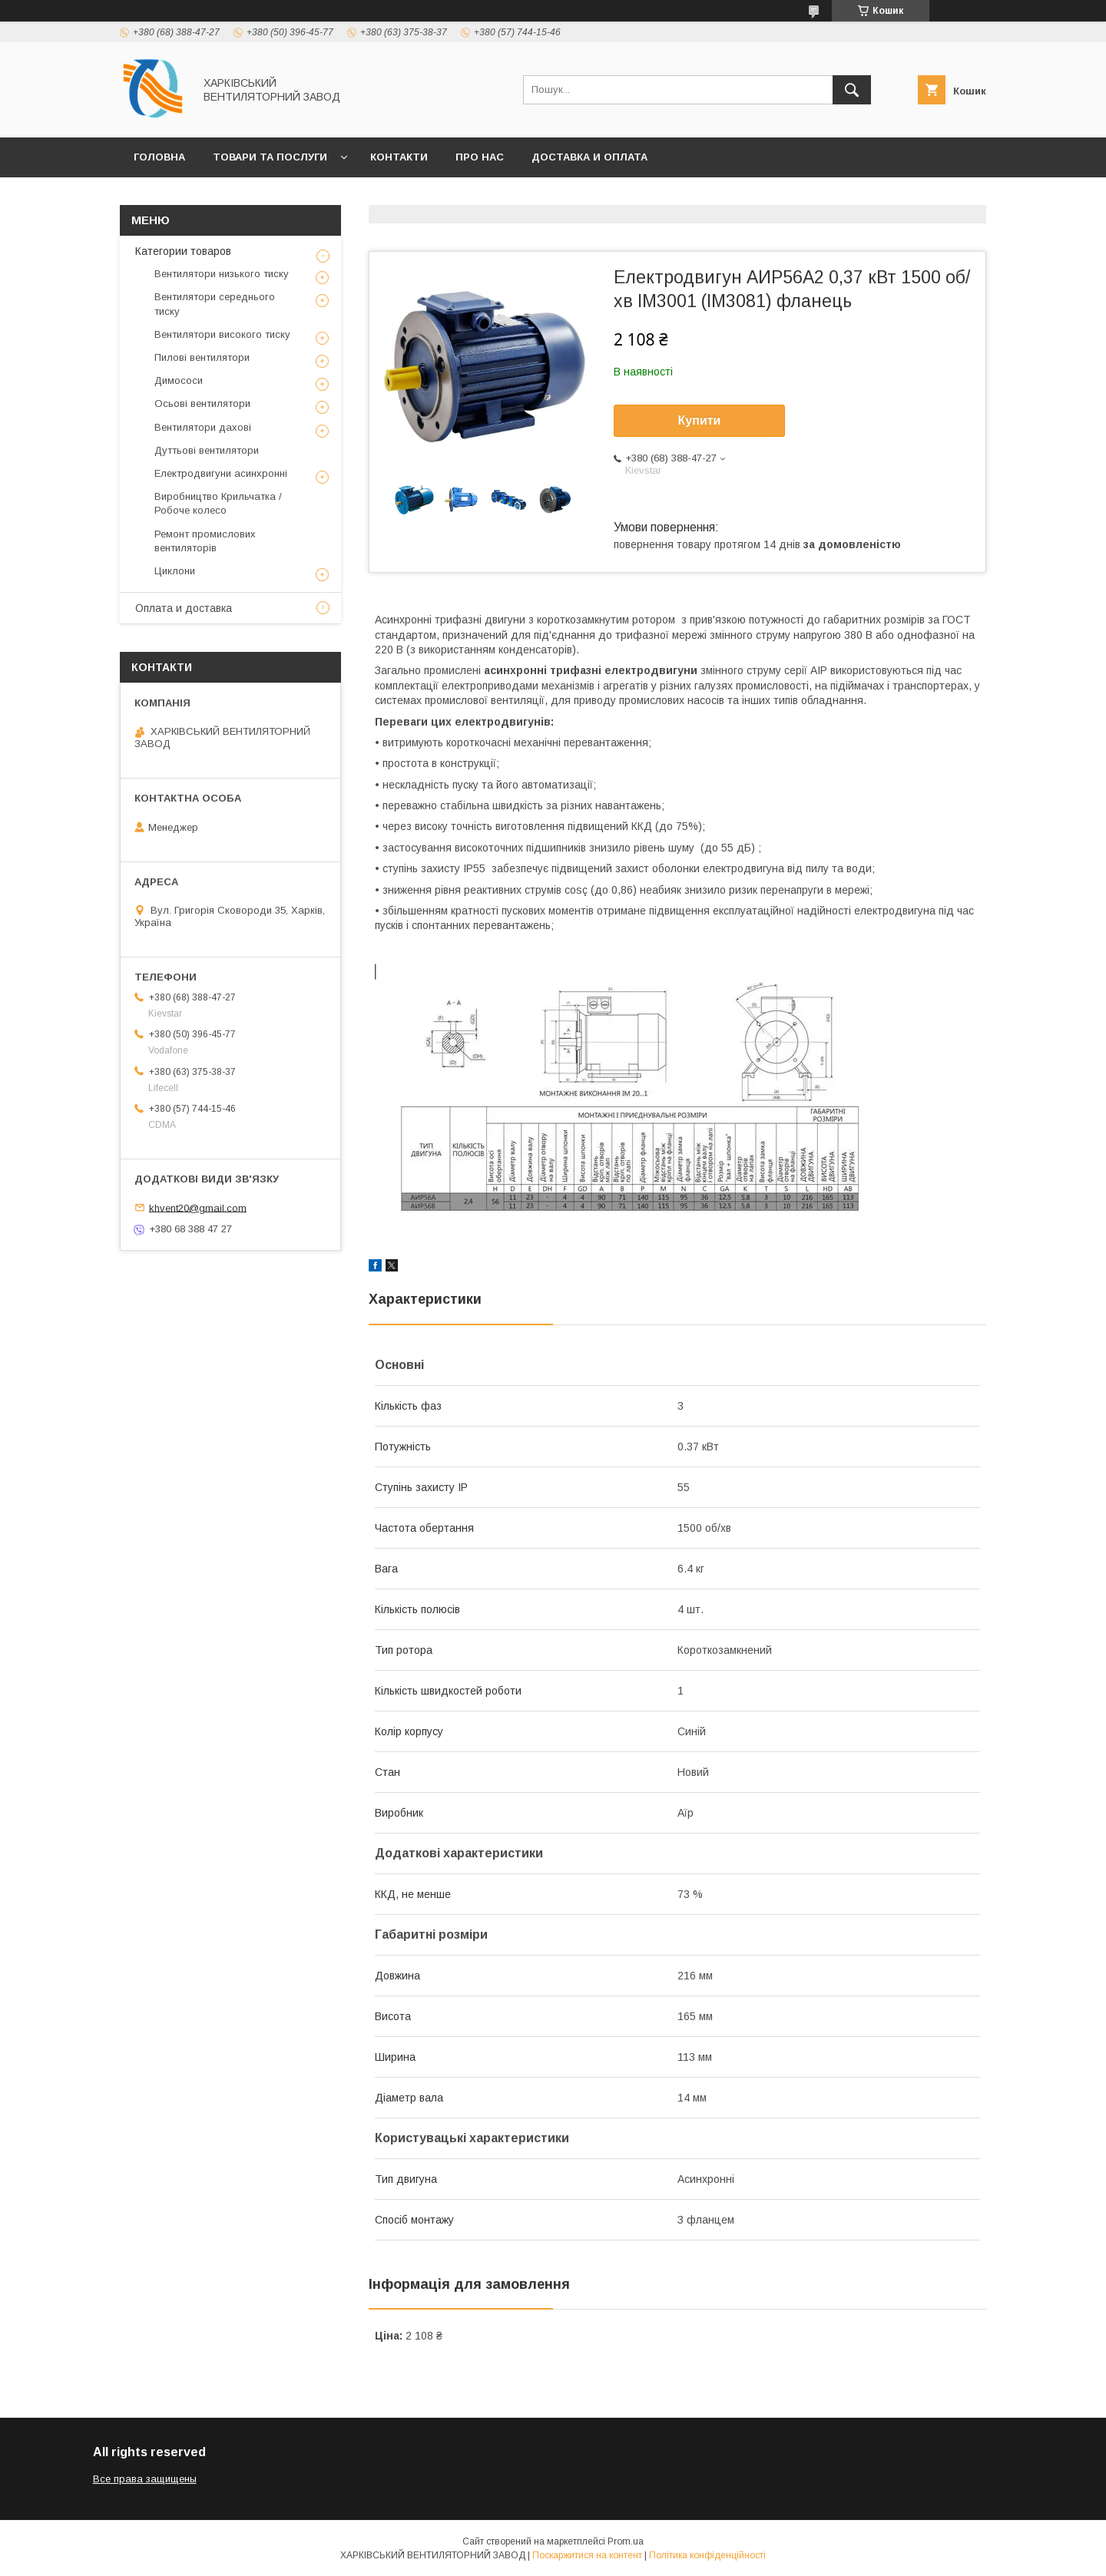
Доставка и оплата (589, 157)
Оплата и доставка (183, 608)
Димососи (178, 380)
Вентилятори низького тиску (221, 273)
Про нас (479, 157)
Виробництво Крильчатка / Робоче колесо (218, 503)
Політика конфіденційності (707, 2555)
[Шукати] (852, 89)
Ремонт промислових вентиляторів (205, 541)
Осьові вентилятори (202, 403)
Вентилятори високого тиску (222, 334)
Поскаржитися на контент (587, 2555)
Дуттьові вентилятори (206, 450)
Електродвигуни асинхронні (220, 473)
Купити (699, 420)
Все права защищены (145, 2479)
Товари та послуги (270, 157)
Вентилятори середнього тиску (214, 303)
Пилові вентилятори (202, 357)
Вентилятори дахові (202, 427)
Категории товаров (183, 251)
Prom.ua (626, 2541)
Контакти (399, 157)
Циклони (174, 571)
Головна (159, 157)
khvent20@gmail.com (198, 1207)
